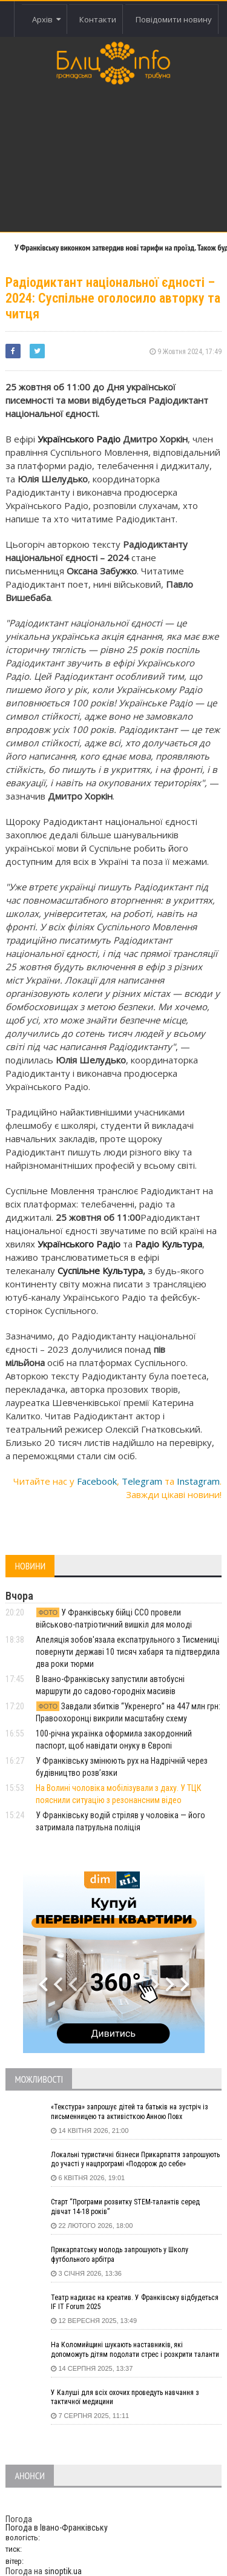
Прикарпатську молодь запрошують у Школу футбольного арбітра (119, 2255)
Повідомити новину (174, 19)
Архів (46, 19)
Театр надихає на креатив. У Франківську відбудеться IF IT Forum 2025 (135, 2302)
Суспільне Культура (100, 1270)
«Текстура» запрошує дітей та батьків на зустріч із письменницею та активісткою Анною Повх (129, 2112)
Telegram (142, 1481)
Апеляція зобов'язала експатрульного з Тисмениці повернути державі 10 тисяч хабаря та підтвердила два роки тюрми (128, 1652)
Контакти (97, 19)
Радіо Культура (168, 1244)
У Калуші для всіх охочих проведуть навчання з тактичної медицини (125, 2397)
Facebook (97, 1481)
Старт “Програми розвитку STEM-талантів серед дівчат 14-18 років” (125, 2207)
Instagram (198, 1481)
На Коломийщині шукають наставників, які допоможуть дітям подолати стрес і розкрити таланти (135, 2350)
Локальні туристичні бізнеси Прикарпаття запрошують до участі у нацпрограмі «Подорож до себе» (135, 2159)
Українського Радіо (80, 439)
